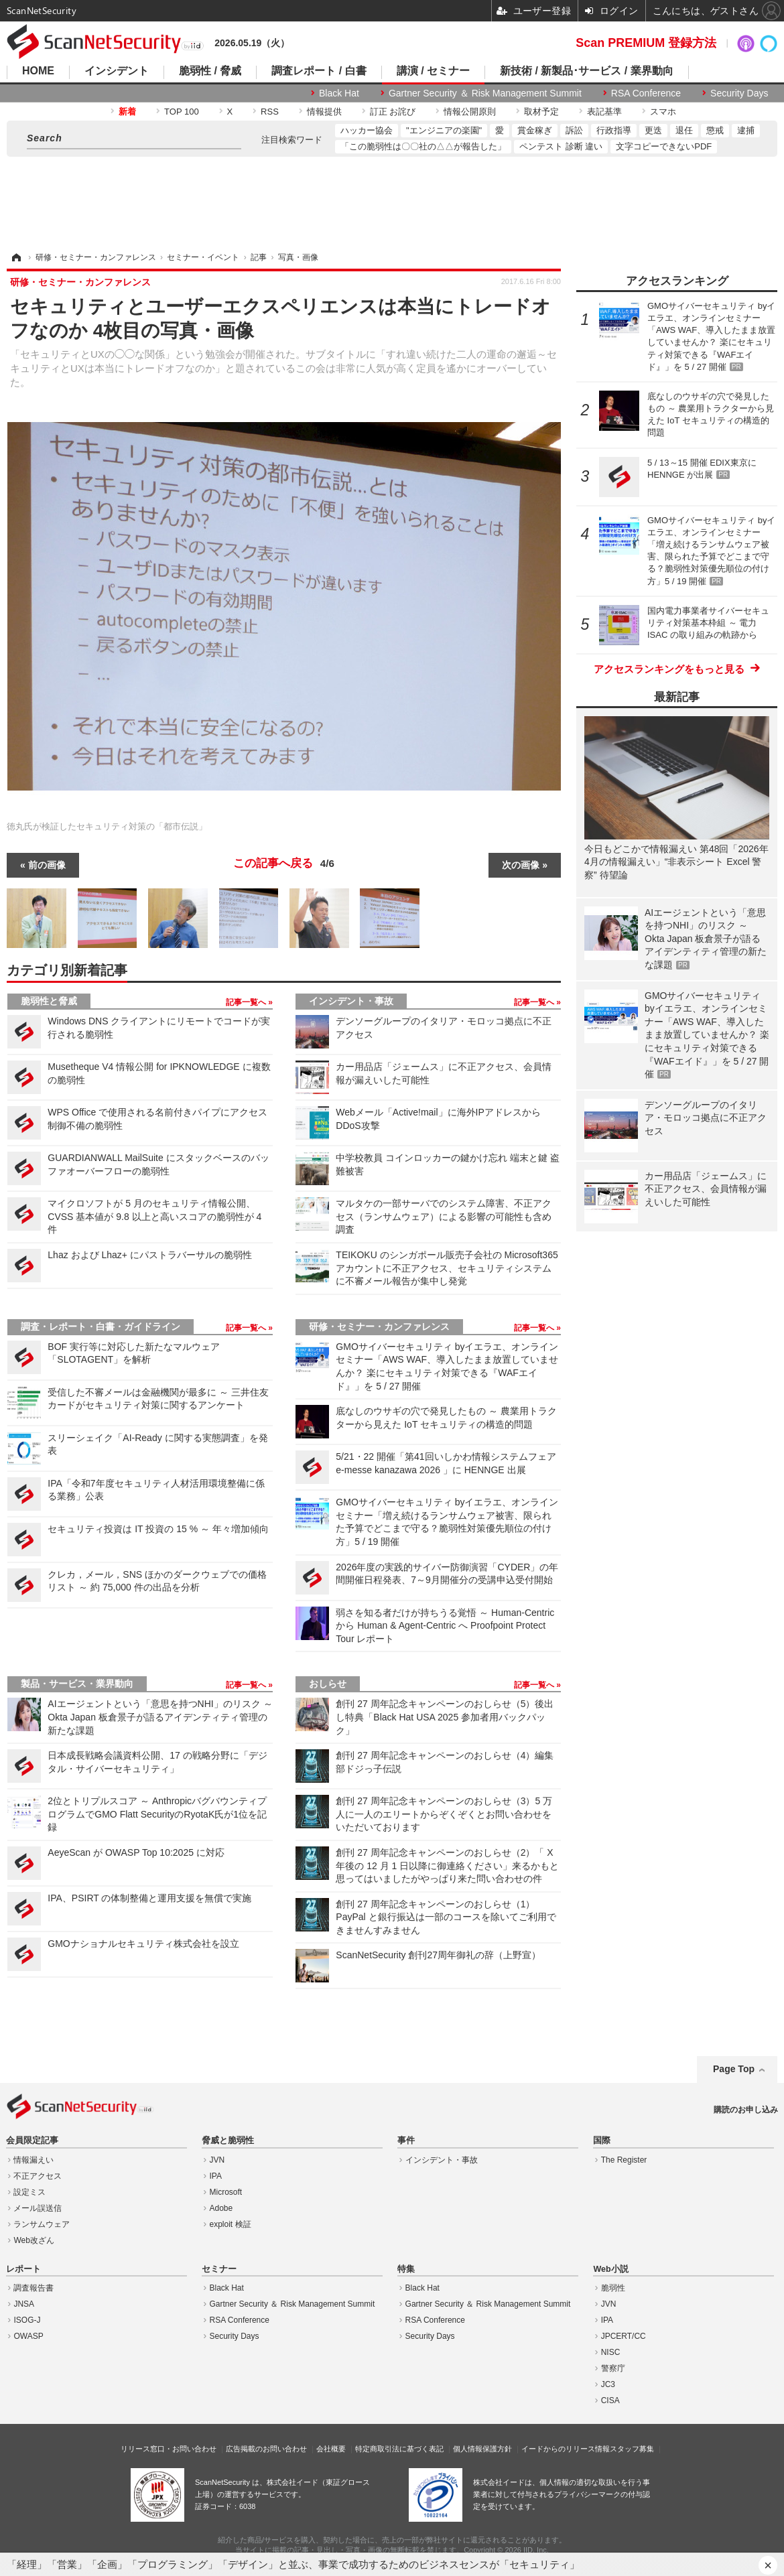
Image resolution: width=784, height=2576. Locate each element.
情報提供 (324, 112)
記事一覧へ (247, 1002)
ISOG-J (26, 2320)
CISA (610, 2400)
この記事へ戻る (283, 864)
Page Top (734, 2068)
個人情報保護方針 (482, 2449)
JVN (217, 2160)
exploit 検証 (230, 2224)
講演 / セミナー (433, 71)
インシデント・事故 (351, 1001)
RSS (270, 112)
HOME (38, 71)
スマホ (663, 112)
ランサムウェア (41, 2224)
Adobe (221, 2208)
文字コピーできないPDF (664, 146)
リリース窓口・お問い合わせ (168, 2449)
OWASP (28, 2336)
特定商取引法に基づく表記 (399, 2449)
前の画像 (47, 865)
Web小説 (610, 2269)
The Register (624, 2160)
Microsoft (226, 2192)
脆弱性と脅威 (49, 1001)
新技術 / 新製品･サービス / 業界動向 (586, 71)
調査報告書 (33, 2288)
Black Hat (339, 93)
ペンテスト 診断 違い (560, 146)
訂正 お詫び (393, 112)
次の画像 (520, 865)
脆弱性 (613, 2288)
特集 (406, 2269)
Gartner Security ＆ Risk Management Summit (485, 93)
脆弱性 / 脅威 (210, 71)
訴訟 (574, 130)
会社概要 (331, 2449)
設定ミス (29, 2192)
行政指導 (613, 130)
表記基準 (604, 112)
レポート (23, 2269)
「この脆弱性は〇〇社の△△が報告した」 (423, 146)
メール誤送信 (37, 2208)
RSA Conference (646, 93)
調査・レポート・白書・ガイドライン (100, 1326)
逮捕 (746, 130)
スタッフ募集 (632, 2449)
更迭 (653, 130)
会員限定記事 (32, 2140)
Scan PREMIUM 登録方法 (646, 43)
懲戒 (715, 130)
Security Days (739, 93)
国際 (601, 2140)
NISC (610, 2352)
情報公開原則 (470, 112)
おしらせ (327, 1683)
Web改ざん (33, 2240)
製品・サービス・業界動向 (77, 1683)
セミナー (219, 2269)
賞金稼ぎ (534, 130)
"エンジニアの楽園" (444, 130)
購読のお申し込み (746, 2109)
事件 (406, 2140)
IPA (216, 2176)
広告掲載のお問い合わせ (266, 2449)
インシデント (116, 71)
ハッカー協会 (366, 130)
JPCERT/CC (623, 2336)
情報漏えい (33, 2160)
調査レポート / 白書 (318, 71)
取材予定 (541, 112)
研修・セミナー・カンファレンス (379, 1326)
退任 (684, 130)
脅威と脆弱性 (228, 2140)
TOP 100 (181, 112)
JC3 (608, 2384)
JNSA (23, 2304)
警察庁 (613, 2368)
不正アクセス (37, 2176)
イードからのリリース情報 (565, 2449)
